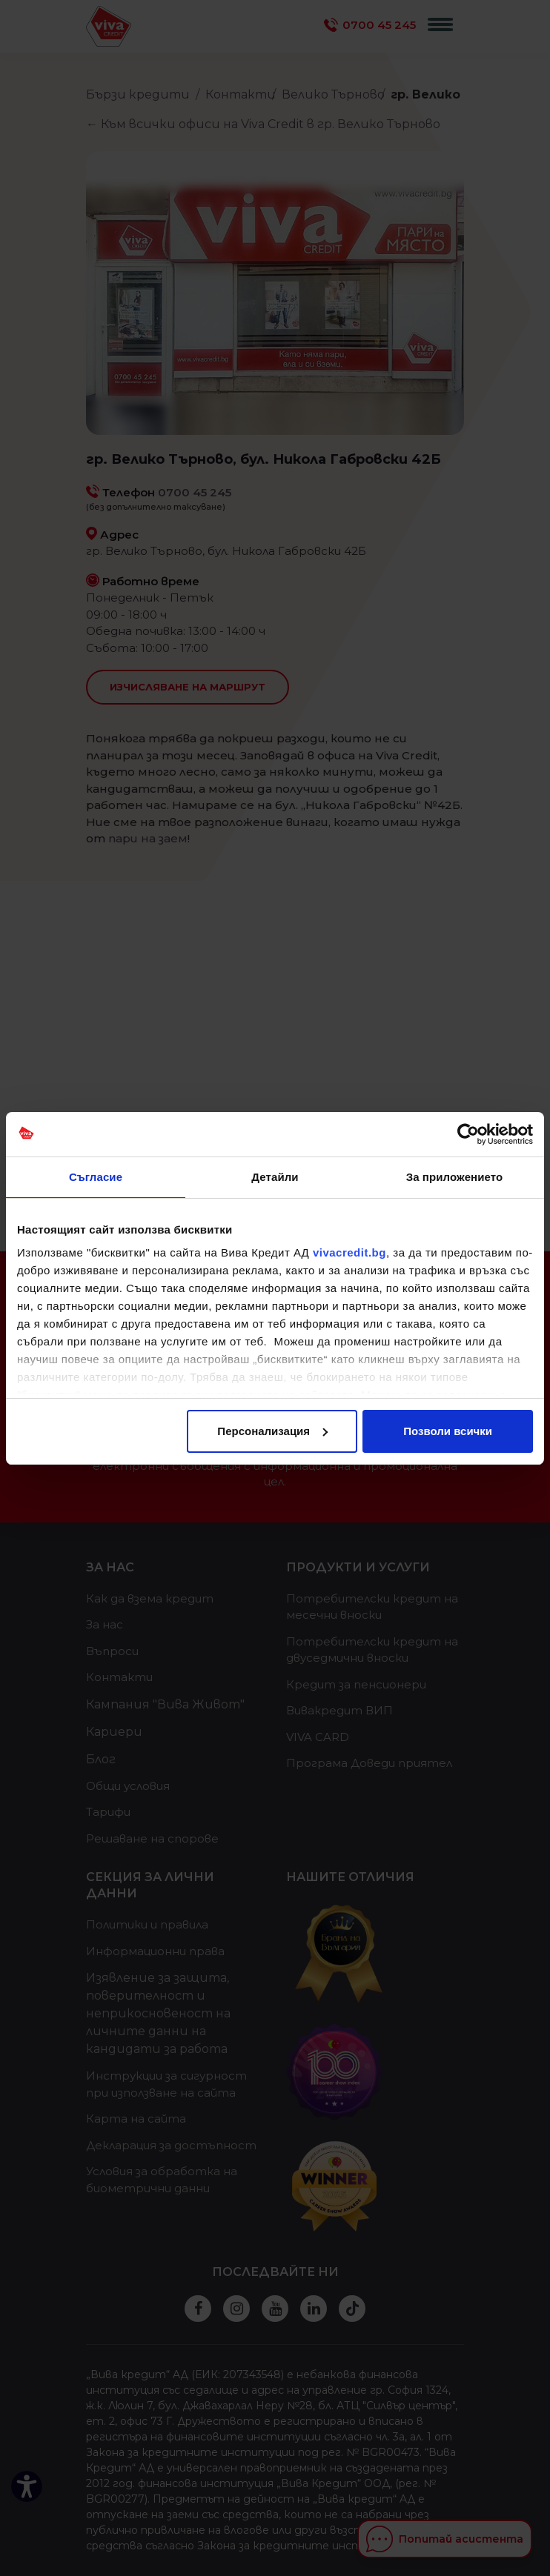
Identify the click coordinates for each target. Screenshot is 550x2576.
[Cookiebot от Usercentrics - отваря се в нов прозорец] (468, 1134)
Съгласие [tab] (95, 1177)
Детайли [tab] (274, 1177)
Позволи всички (447, 1431)
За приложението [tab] (454, 1177)
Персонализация (272, 1431)
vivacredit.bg (349, 1252)
